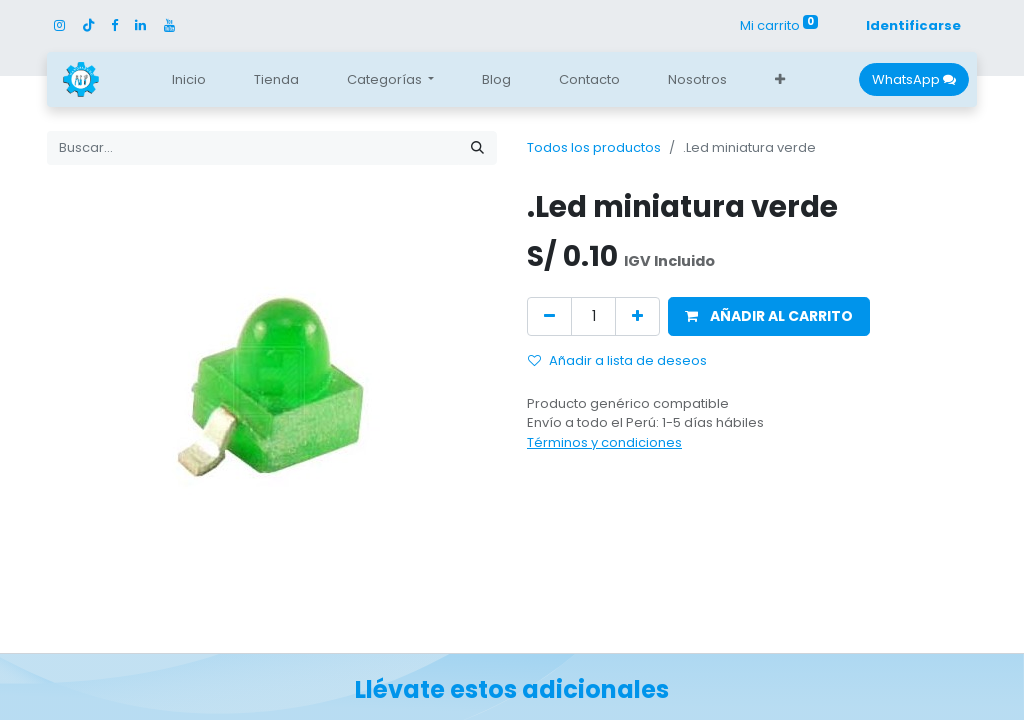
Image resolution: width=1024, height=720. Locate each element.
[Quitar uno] (549, 316)
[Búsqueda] (477, 148)
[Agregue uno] (637, 316)
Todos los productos (594, 147)
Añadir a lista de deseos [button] (617, 360)
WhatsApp (914, 79)
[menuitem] (189, 80)
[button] (780, 80)
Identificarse (913, 25)
